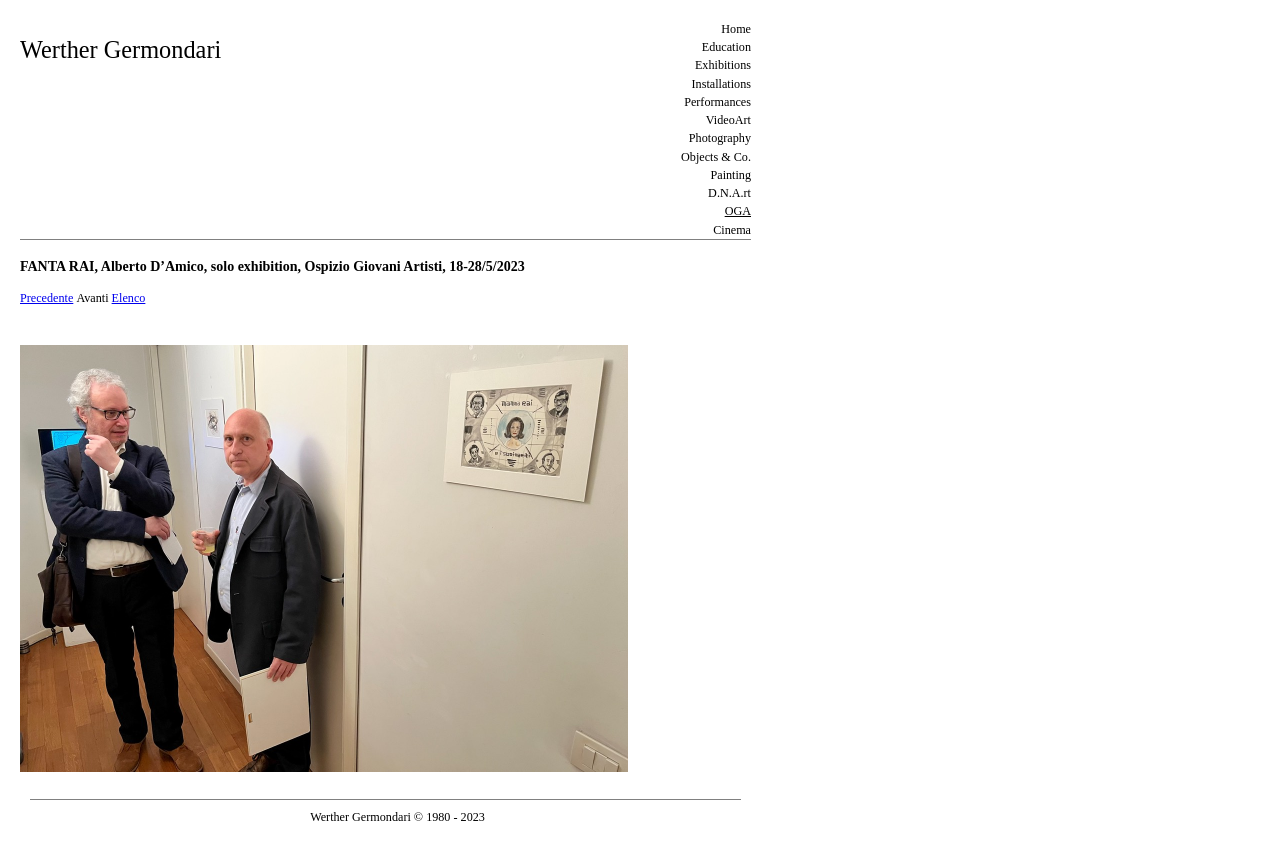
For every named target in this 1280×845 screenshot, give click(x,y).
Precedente (46, 298)
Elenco (129, 298)
